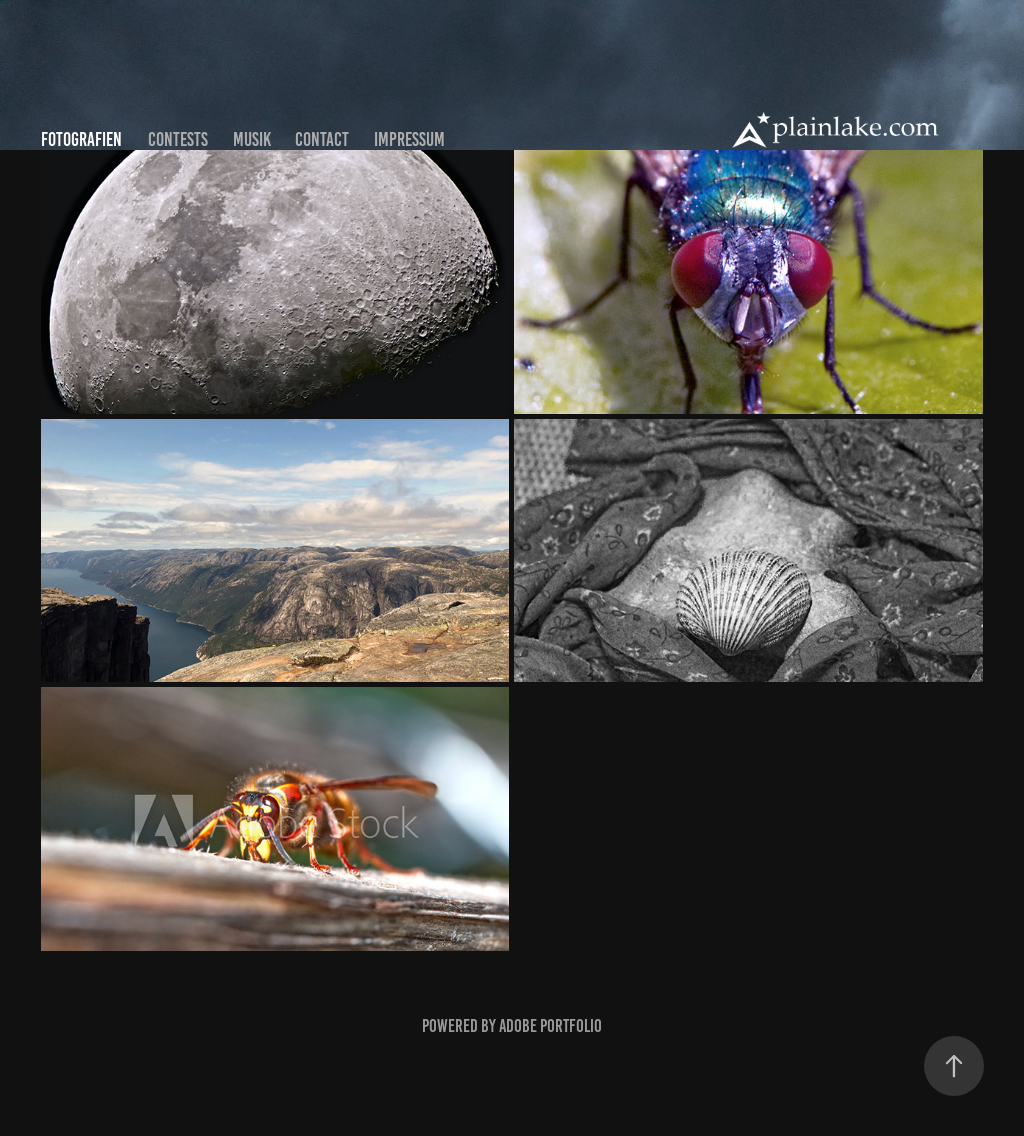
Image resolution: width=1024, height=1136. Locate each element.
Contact (322, 139)
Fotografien (81, 139)
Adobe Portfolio (550, 1026)
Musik (252, 139)
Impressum (409, 139)
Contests (178, 139)
